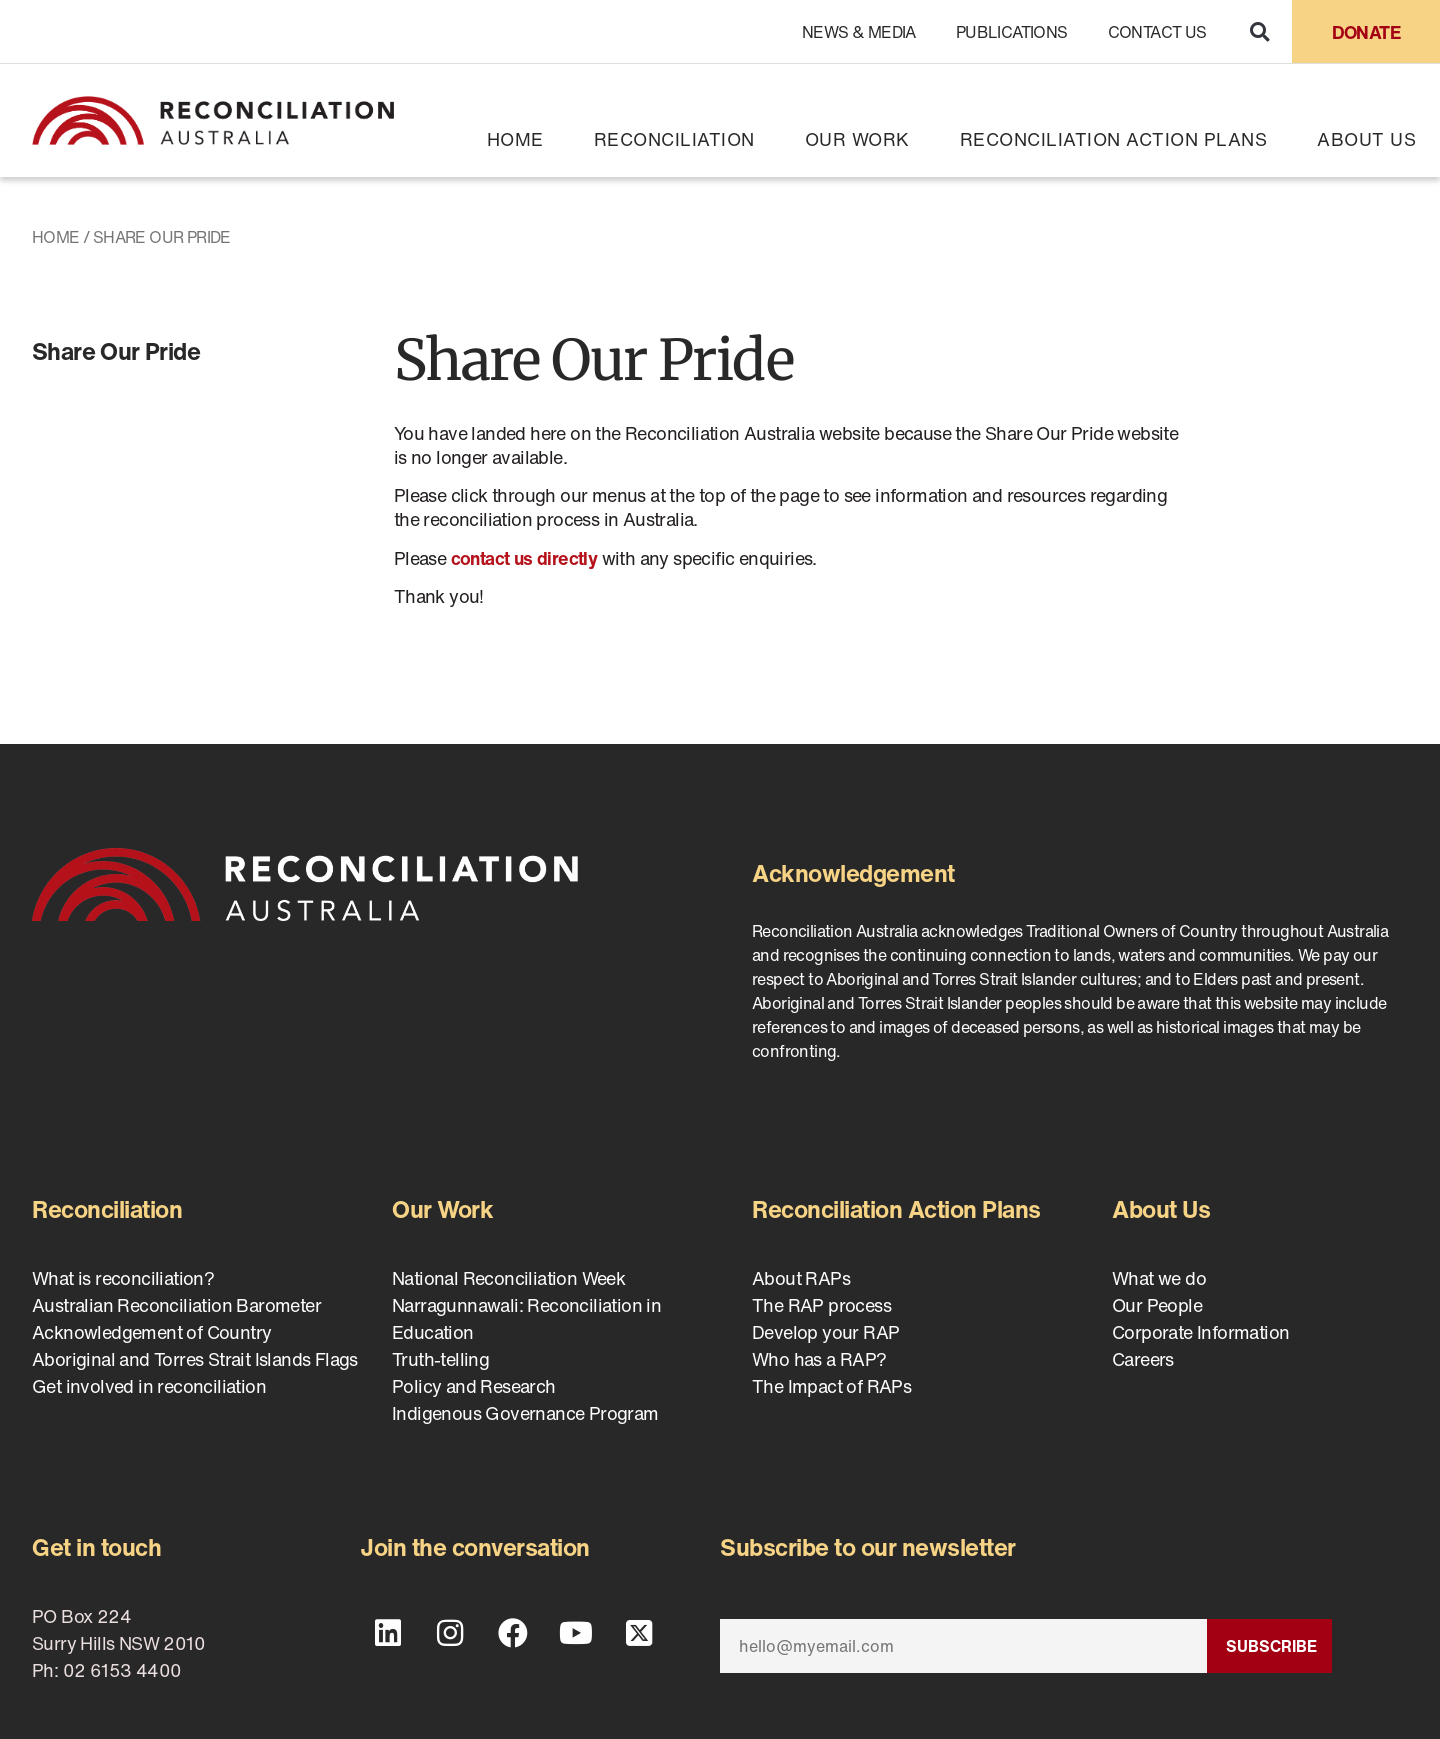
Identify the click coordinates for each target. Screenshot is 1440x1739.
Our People (1157, 1305)
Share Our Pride (116, 351)
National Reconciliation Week (508, 1278)
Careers (1143, 1359)
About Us (1366, 139)
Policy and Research (474, 1386)
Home (515, 139)
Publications (1012, 32)
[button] (1259, 31)
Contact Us (1157, 32)
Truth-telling (440, 1359)
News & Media (859, 32)
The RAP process (821, 1305)
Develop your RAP (825, 1332)
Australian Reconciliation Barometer (176, 1305)
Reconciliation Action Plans (1114, 139)
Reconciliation (674, 139)
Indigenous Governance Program (525, 1413)
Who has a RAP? (819, 1359)
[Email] (963, 1646)
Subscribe (1271, 1646)
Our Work (857, 139)
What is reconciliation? (123, 1278)
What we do (1159, 1278)
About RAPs (801, 1278)
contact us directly (524, 558)
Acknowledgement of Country (151, 1332)
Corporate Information (1200, 1332)
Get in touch (96, 1547)
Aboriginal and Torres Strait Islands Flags (195, 1359)
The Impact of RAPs (831, 1386)
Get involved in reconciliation (149, 1386)
